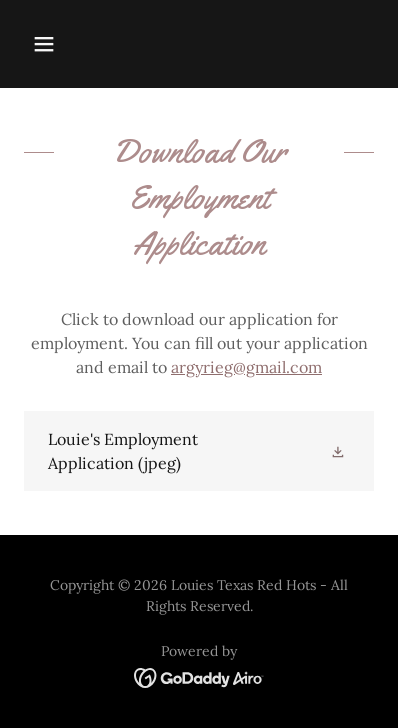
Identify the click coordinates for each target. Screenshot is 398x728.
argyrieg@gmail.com (246, 367)
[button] (44, 44)
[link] (199, 451)
